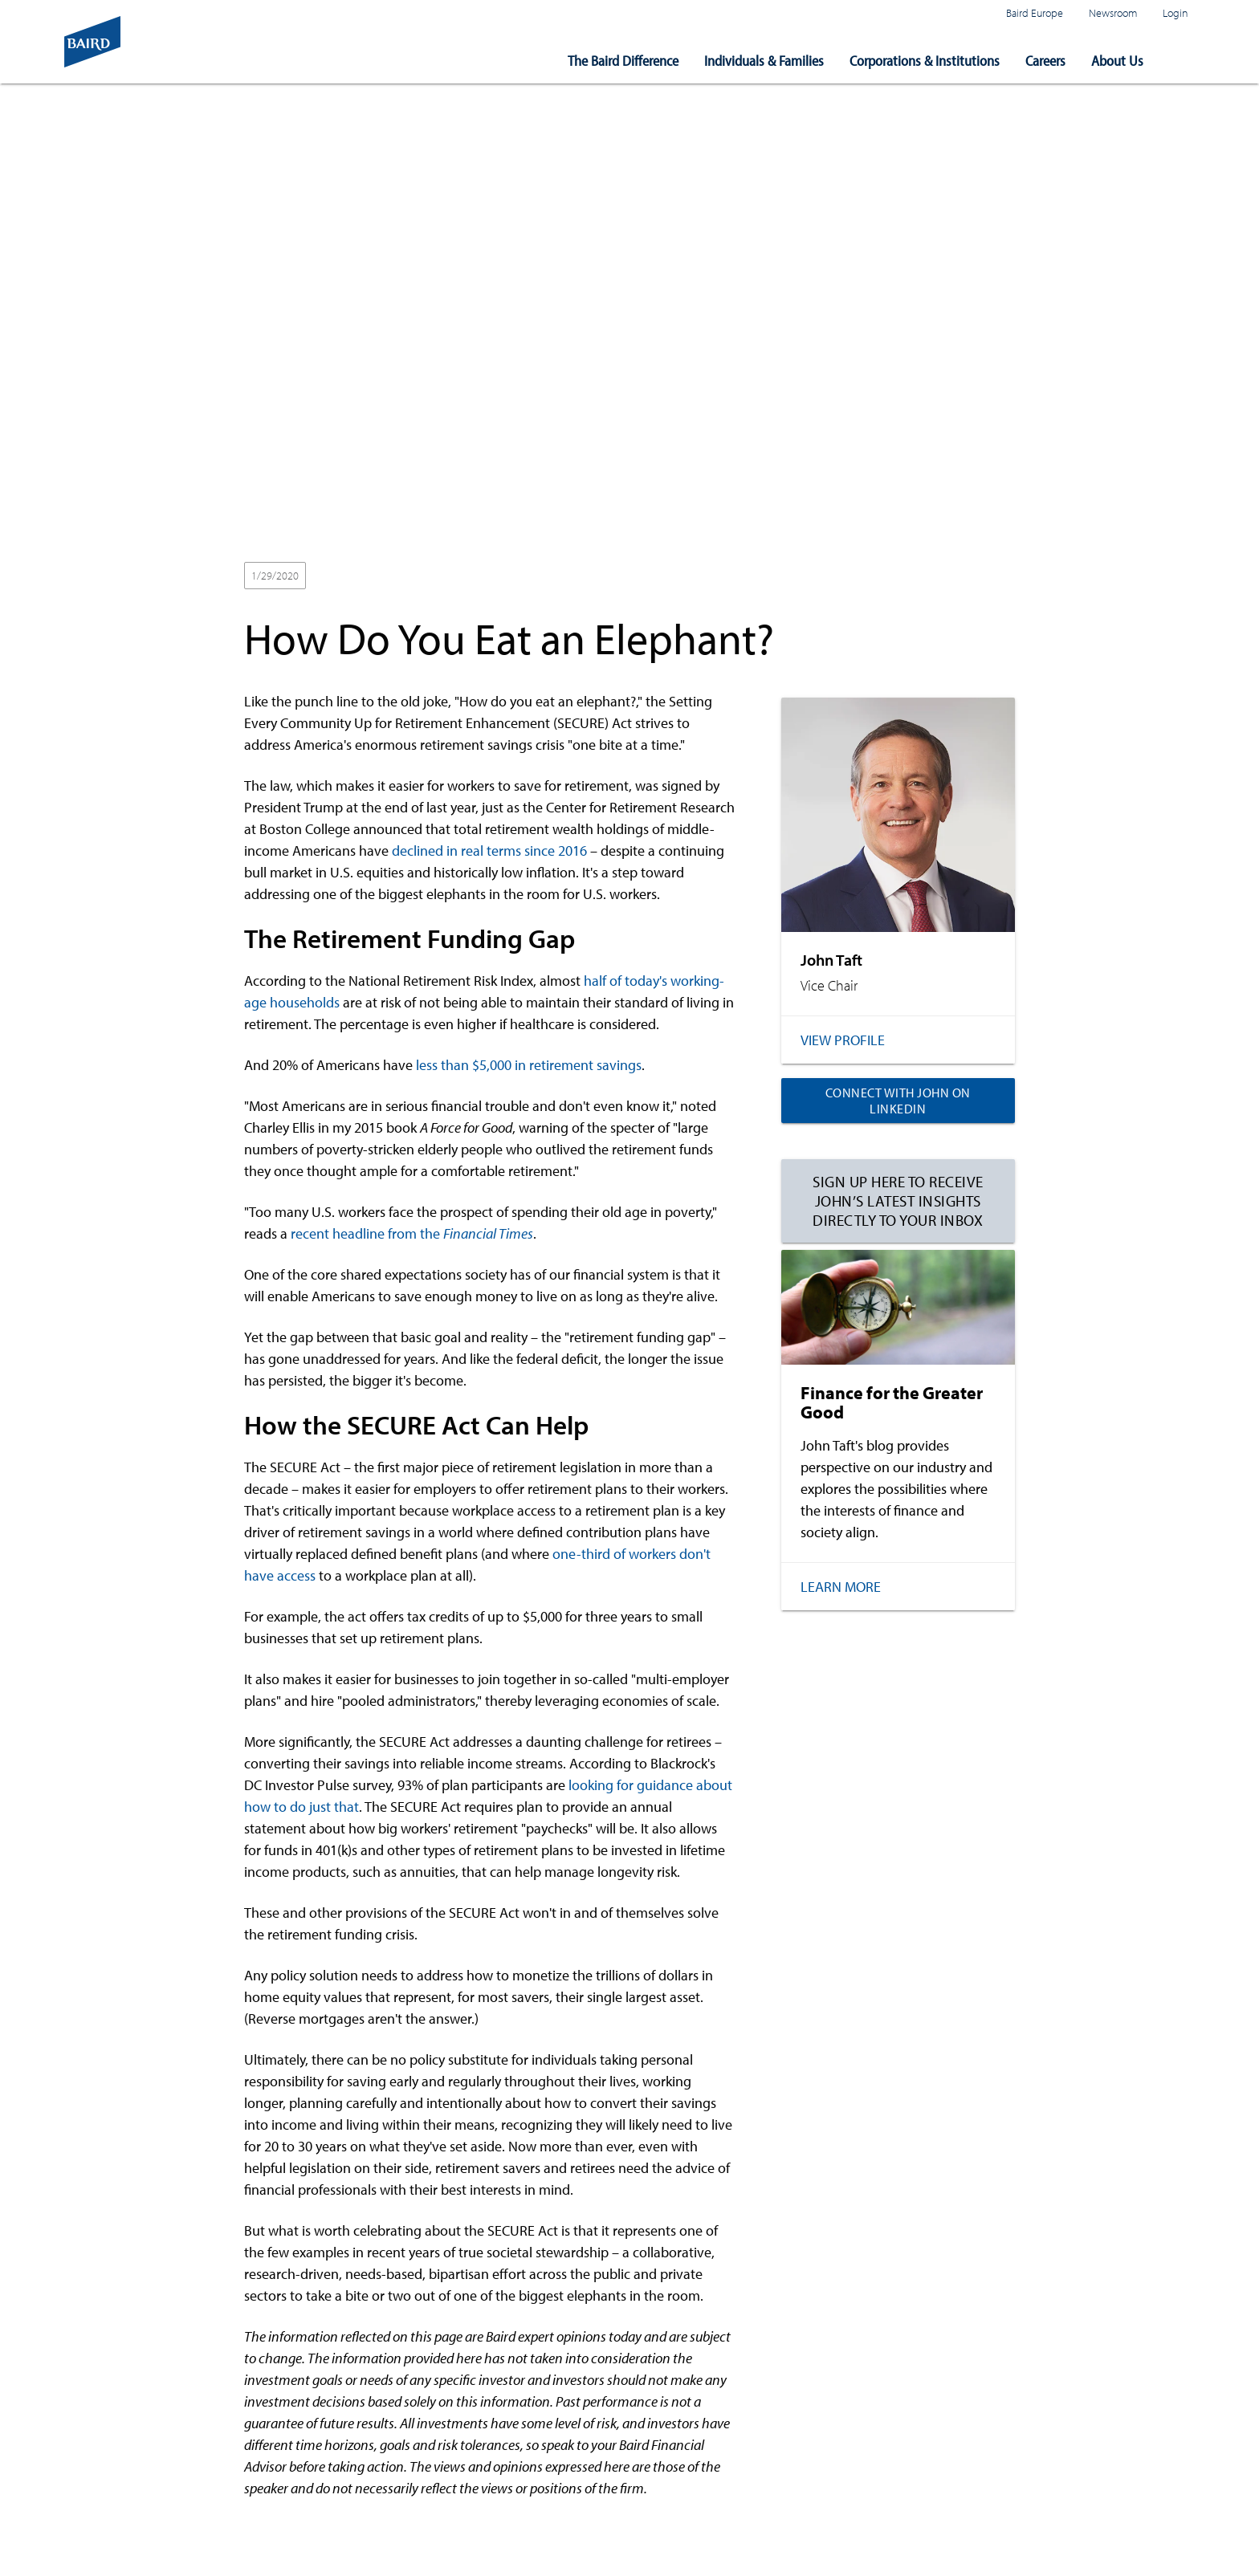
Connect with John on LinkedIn (898, 1101)
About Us (1117, 60)
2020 (333, 576)
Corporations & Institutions (925, 60)
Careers (1045, 60)
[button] (1182, 61)
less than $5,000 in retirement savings (529, 1065)
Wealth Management (414, 576)
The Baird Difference (623, 60)
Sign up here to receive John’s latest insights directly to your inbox (898, 1201)
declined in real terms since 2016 (489, 850)
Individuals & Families (764, 60)
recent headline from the (412, 1233)
